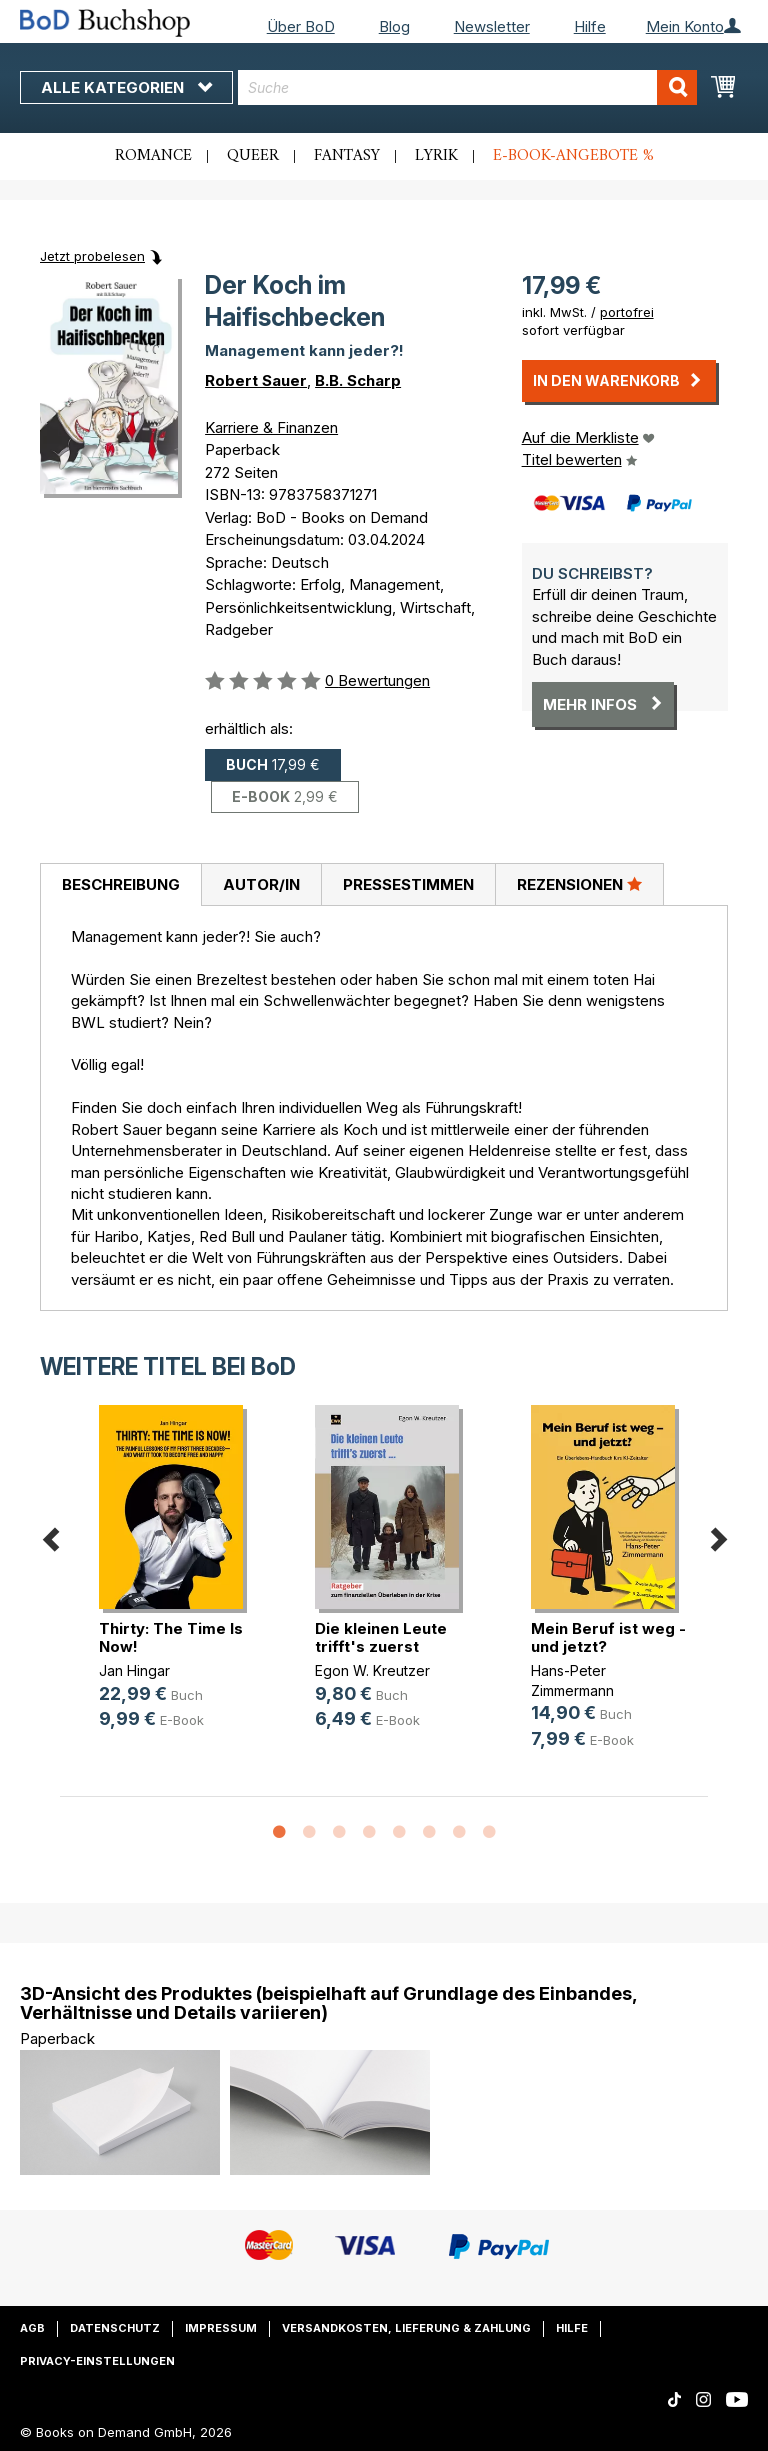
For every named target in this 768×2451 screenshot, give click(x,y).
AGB (32, 2328)
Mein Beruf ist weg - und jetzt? (608, 1637)
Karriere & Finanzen (271, 427)
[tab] (120, 885)
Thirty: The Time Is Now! (171, 1637)
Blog (394, 26)
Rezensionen (579, 884)
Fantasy (347, 156)
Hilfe (590, 26)
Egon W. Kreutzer (372, 1670)
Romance (153, 156)
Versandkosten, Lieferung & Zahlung (406, 2328)
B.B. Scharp (358, 380)
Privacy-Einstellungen (97, 2361)
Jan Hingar (134, 1670)
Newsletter (492, 26)
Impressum (221, 2328)
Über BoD (301, 26)
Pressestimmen (408, 884)
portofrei (627, 312)
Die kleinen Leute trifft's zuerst (381, 1637)
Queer (253, 156)
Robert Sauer (256, 380)
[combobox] (467, 87)
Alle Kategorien (126, 87)
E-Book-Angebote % (573, 156)
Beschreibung (121, 884)
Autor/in (261, 884)
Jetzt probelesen (92, 256)
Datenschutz (115, 2328)
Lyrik (436, 156)
